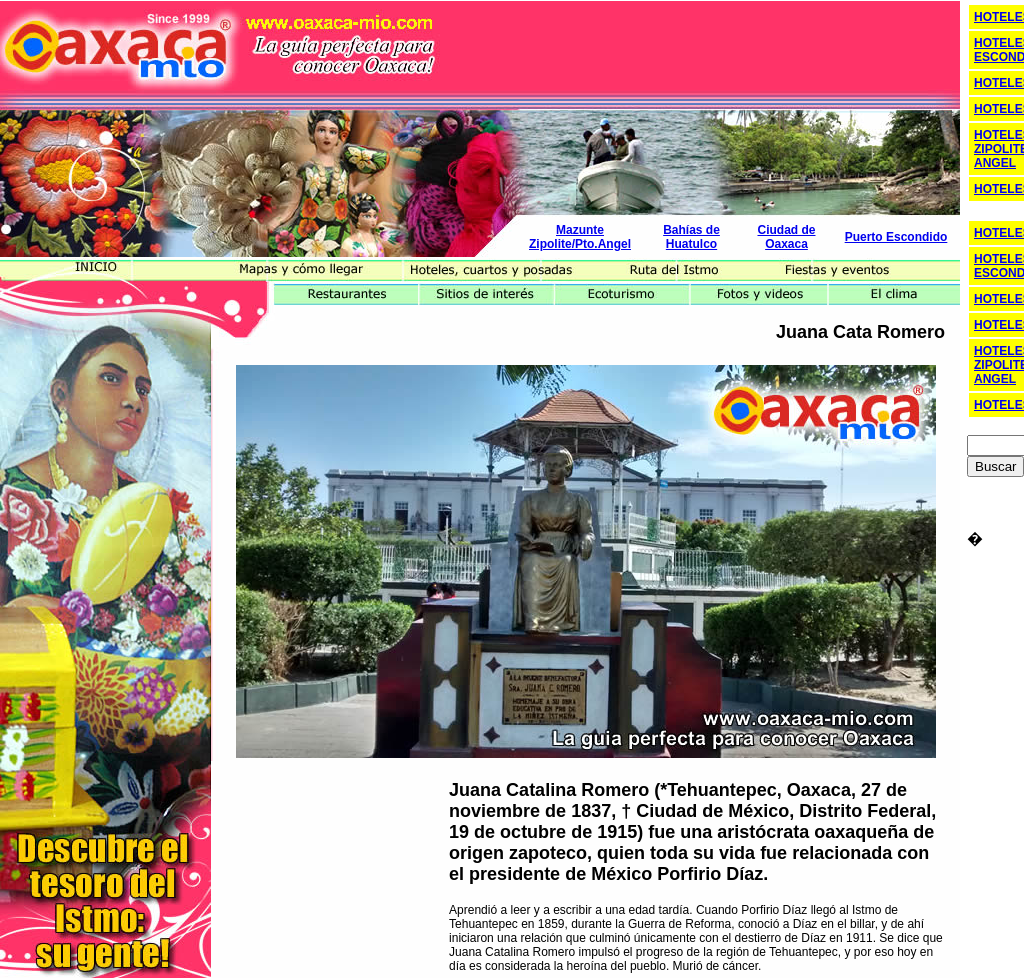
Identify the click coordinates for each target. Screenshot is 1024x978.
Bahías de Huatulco (691, 237)
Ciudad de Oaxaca (786, 237)
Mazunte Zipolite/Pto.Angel (580, 237)
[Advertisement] (683, 43)
